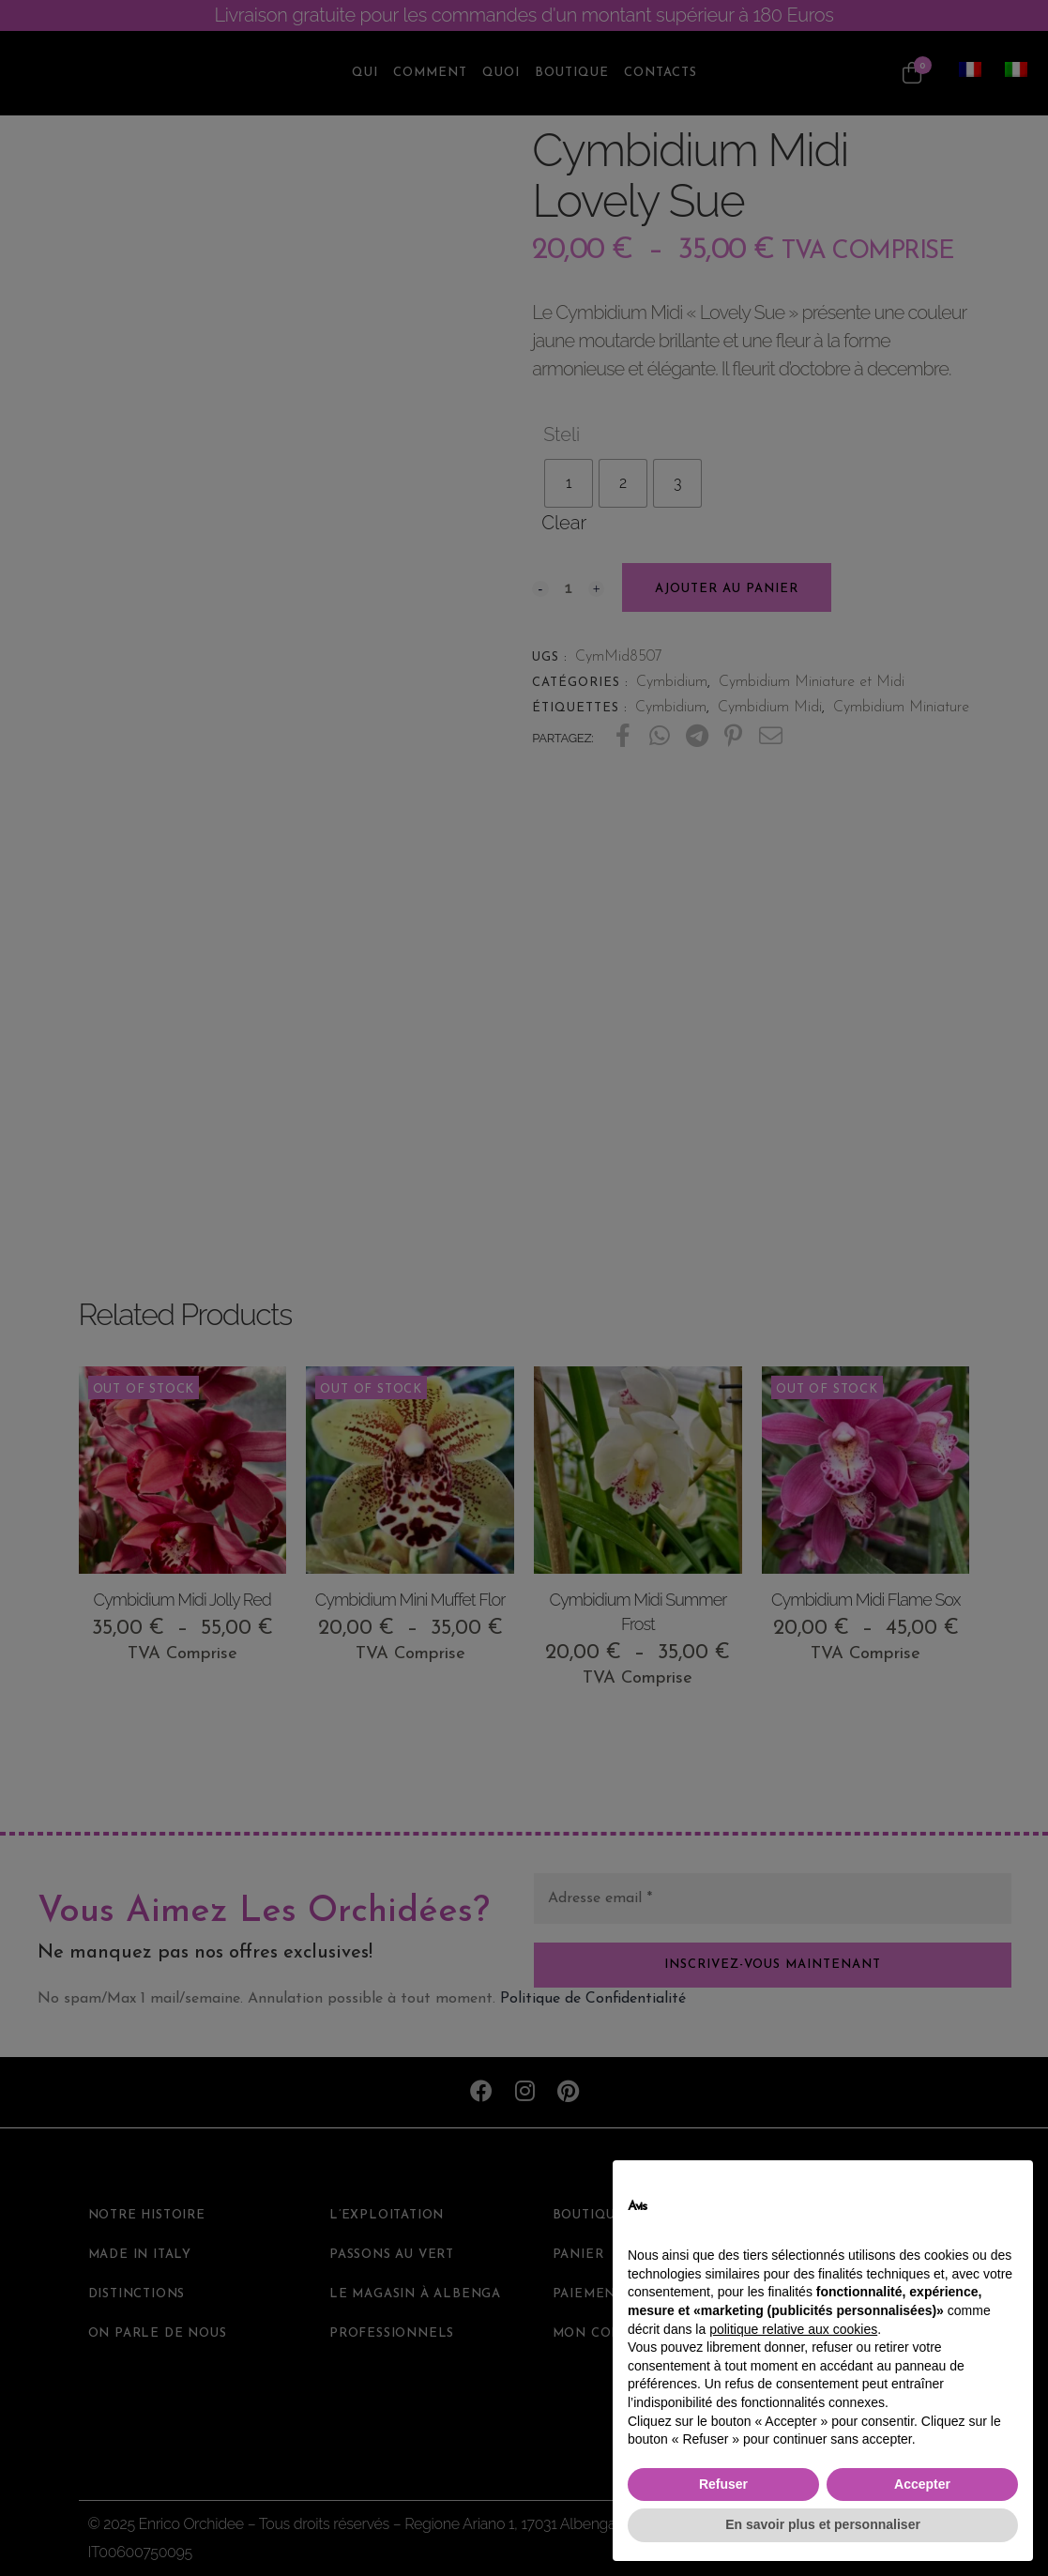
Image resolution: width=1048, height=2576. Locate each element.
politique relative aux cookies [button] (793, 2329)
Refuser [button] (723, 2484)
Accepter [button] (922, 2484)
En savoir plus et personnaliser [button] (822, 2524)
